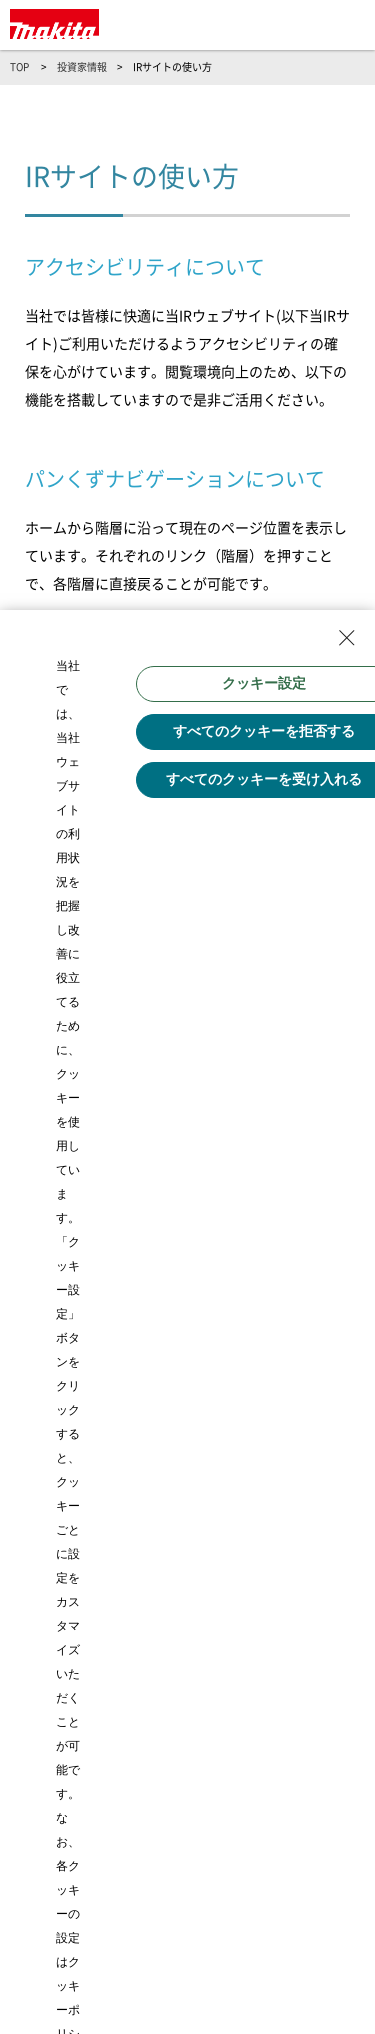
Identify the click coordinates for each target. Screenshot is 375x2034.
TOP (19, 67)
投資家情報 (82, 67)
